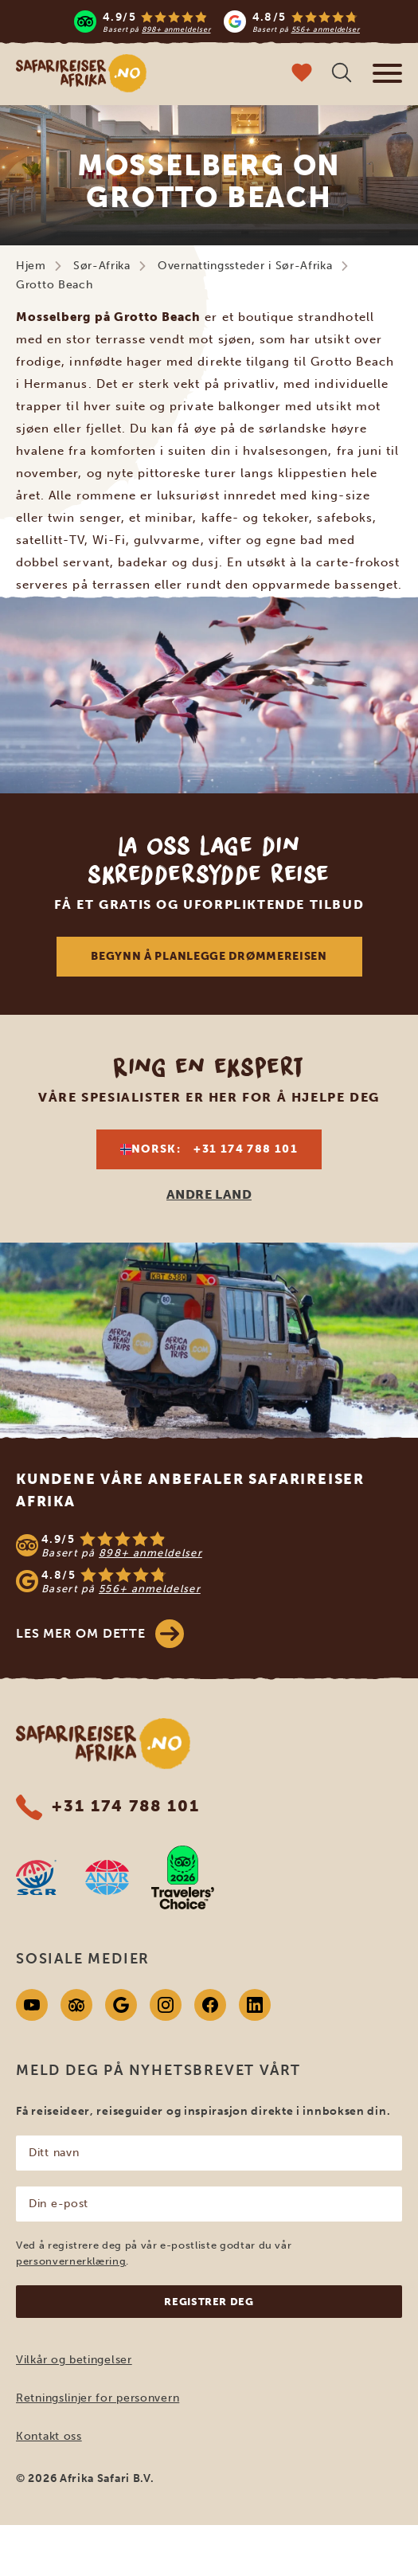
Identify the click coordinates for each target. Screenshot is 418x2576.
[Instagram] (166, 2005)
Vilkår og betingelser (74, 2360)
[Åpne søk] (342, 74)
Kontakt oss (49, 2436)
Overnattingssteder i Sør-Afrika (245, 265)
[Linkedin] (255, 2005)
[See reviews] (209, 1563)
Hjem (31, 265)
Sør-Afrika (102, 265)
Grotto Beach (54, 285)
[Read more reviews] (217, 21)
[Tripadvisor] (76, 2005)
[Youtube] (32, 2005)
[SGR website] (36, 1877)
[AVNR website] (107, 1877)
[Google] (121, 2005)
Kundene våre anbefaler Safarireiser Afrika (190, 1490)
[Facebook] (210, 2005)
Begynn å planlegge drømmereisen (209, 956)
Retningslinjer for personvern (97, 2398)
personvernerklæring (71, 2261)
